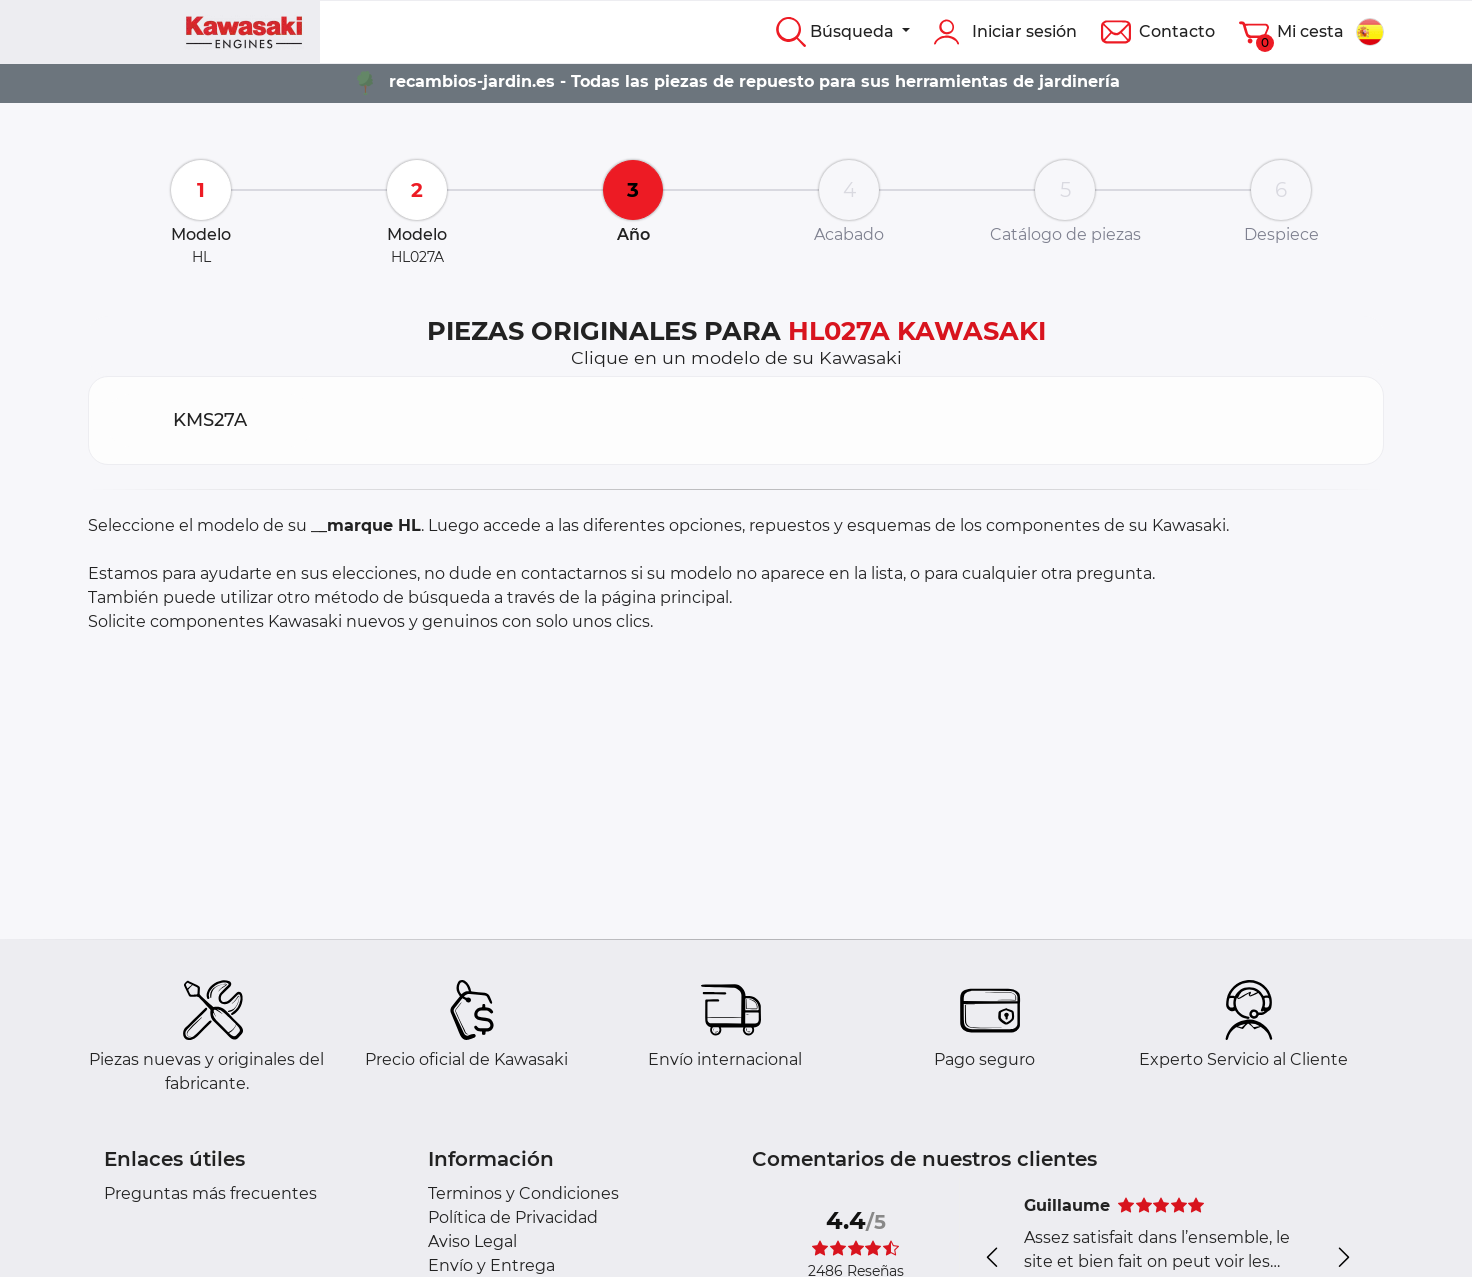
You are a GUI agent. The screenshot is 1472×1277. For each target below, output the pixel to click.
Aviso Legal (472, 1241)
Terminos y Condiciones (523, 1193)
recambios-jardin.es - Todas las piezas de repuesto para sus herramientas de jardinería (754, 81)
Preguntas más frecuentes (210, 1193)
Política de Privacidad (513, 1217)
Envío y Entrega (491, 1265)
